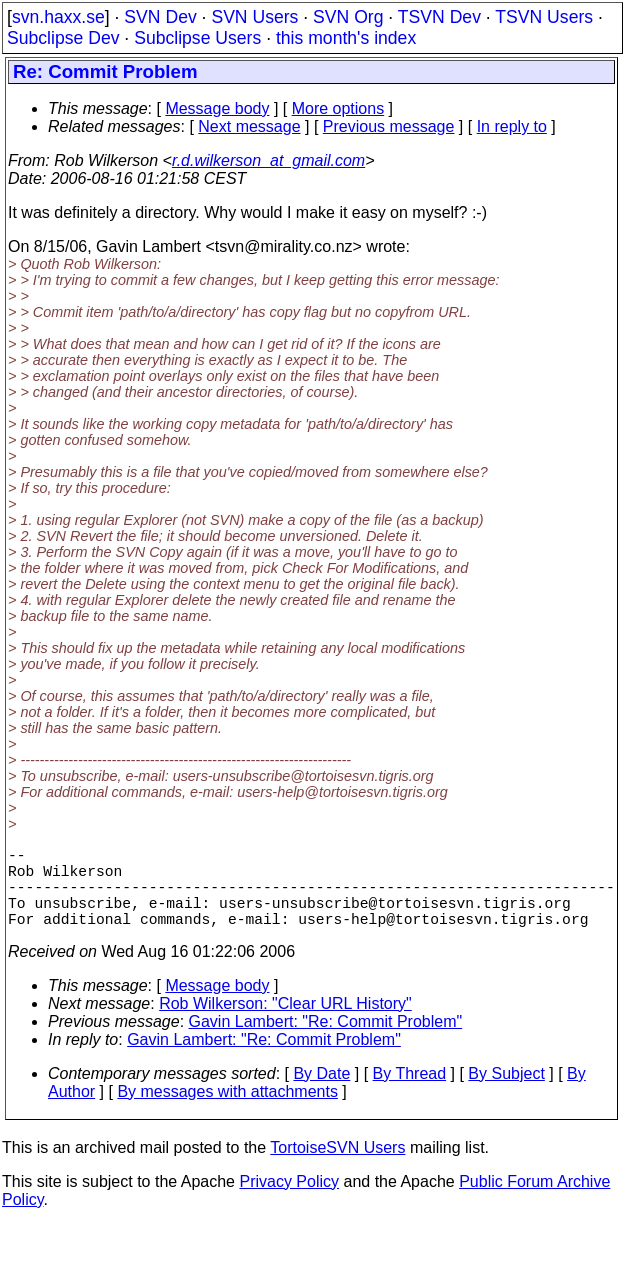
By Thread (410, 1093)
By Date (321, 1093)
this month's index (346, 38)
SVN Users (254, 17)
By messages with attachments (227, 1111)
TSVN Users (544, 17)
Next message (249, 126)
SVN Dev (160, 17)
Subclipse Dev (63, 38)
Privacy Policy (289, 1201)
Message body (217, 108)
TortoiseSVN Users (337, 1167)
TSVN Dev (439, 17)
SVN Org (348, 17)
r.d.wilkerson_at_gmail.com (268, 160)
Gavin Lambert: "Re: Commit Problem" (326, 1041)
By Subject (506, 1093)
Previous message (389, 126)
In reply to (512, 126)
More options (338, 108)
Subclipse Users (197, 38)
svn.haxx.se (58, 17)
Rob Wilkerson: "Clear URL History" (285, 1023)
